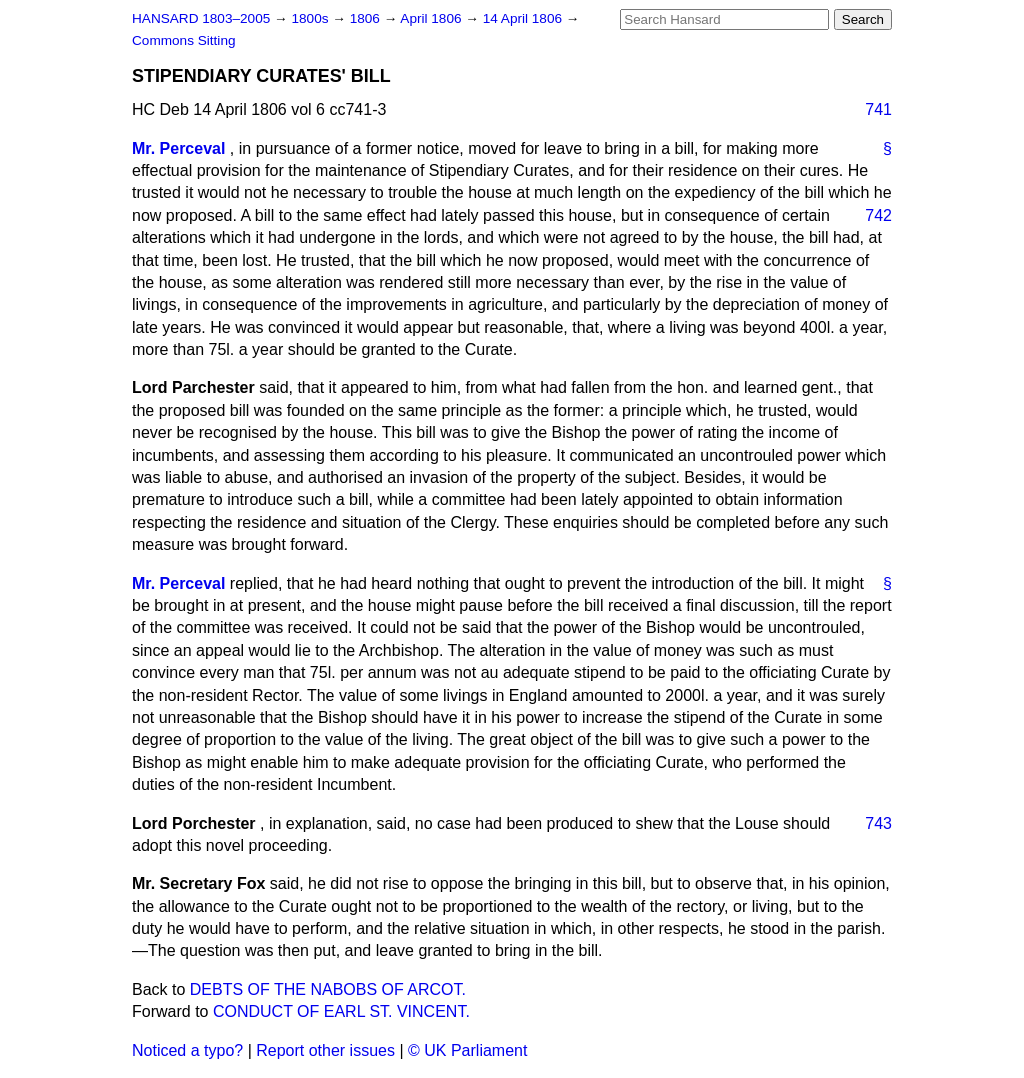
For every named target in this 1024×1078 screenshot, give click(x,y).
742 (878, 215)
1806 (367, 18)
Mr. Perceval (178, 148)
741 (878, 109)
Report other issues (325, 1050)
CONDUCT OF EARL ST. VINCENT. (341, 1011)
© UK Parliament (467, 1050)
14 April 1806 (524, 18)
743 (878, 823)
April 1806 (432, 18)
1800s (311, 18)
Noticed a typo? (187, 1050)
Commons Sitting (184, 40)
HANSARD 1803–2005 (201, 18)
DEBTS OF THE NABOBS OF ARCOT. (328, 989)
